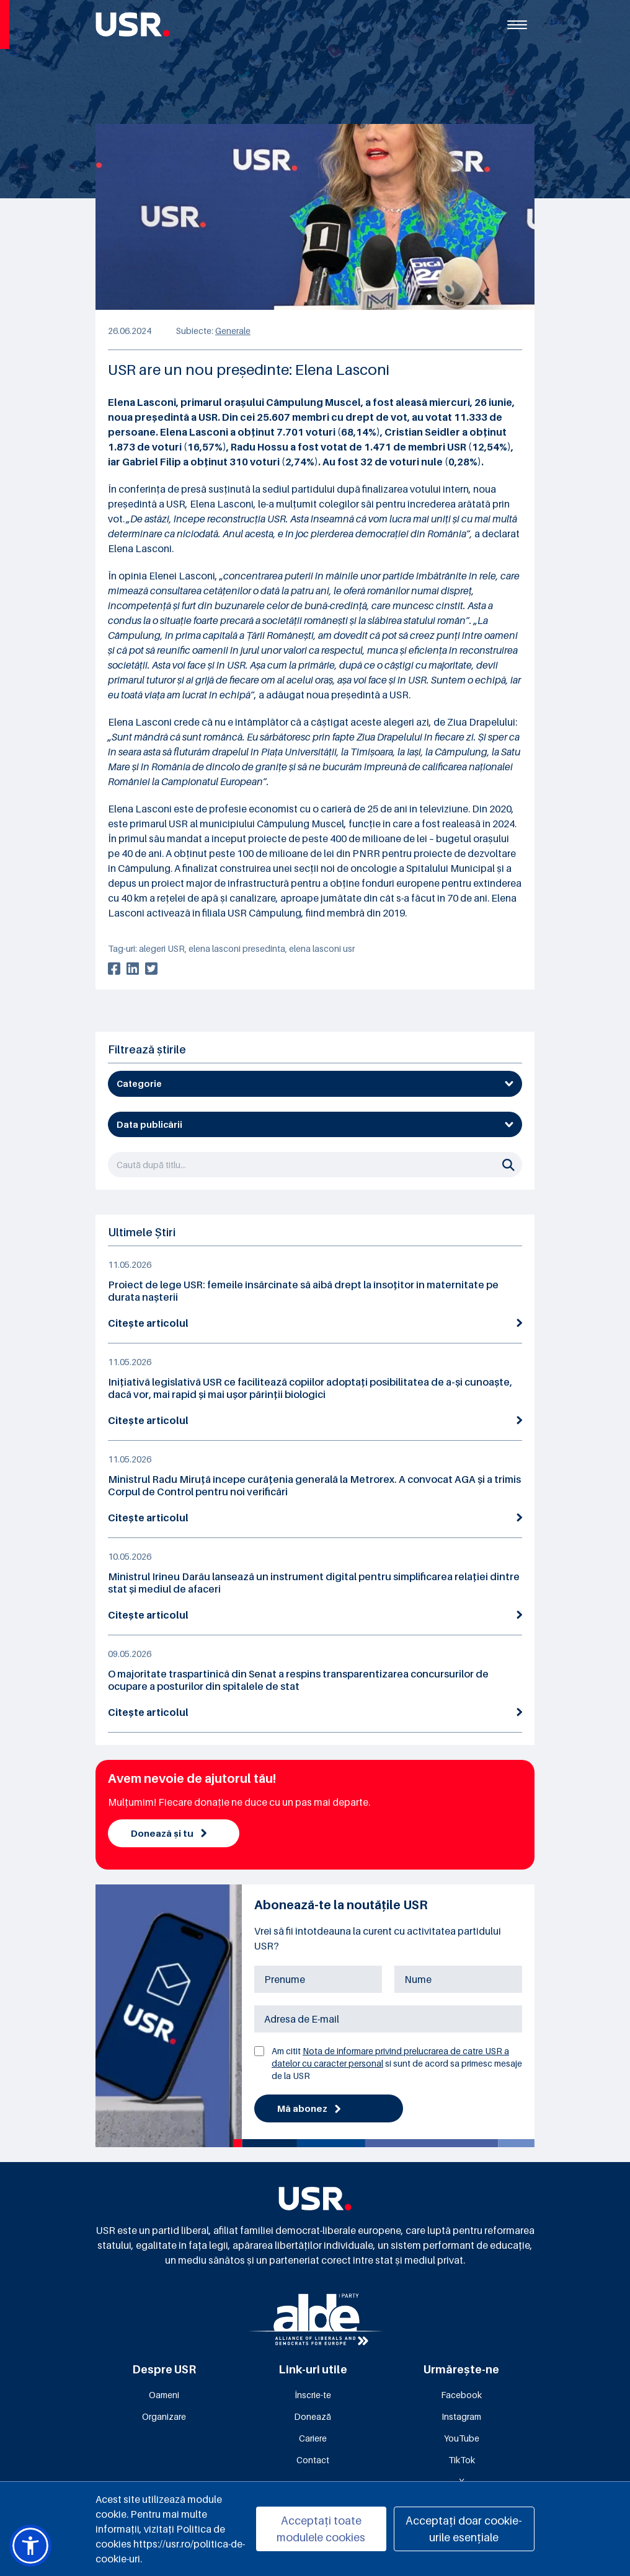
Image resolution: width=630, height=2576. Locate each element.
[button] (30, 2546)
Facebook (461, 2396)
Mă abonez (310, 2110)
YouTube (461, 2439)
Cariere (313, 2439)
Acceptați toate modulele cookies (321, 2529)
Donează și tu (170, 1833)
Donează (312, 2417)
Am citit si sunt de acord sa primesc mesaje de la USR (397, 2064)
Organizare (164, 2417)
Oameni (164, 2396)
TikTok (461, 2461)
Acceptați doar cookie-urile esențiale (464, 2529)
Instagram (461, 2417)
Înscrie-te (313, 2396)
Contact (312, 2461)
